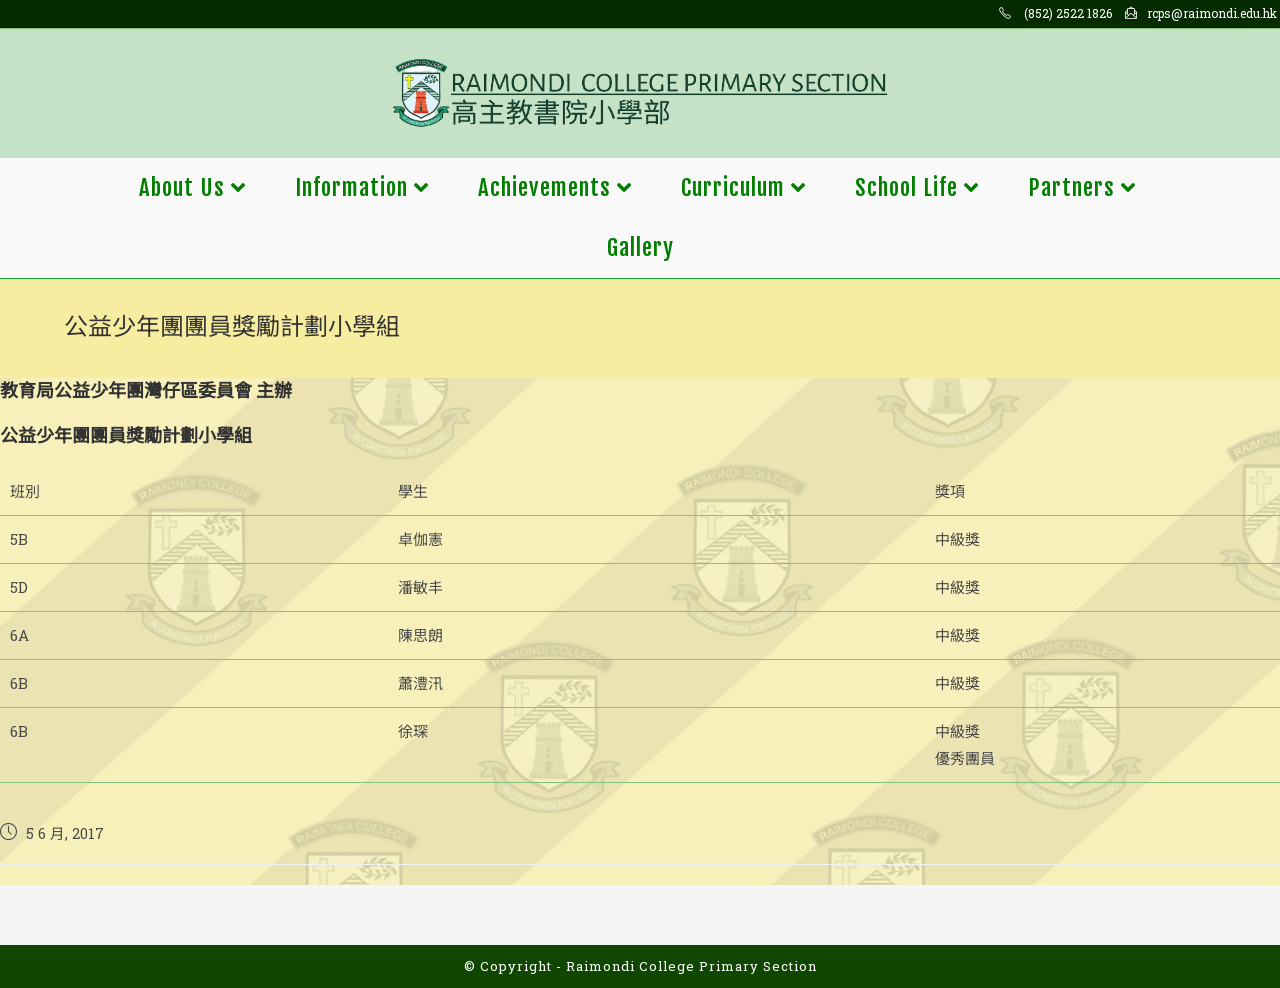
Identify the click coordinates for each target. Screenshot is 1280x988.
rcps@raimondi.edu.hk (1212, 13)
